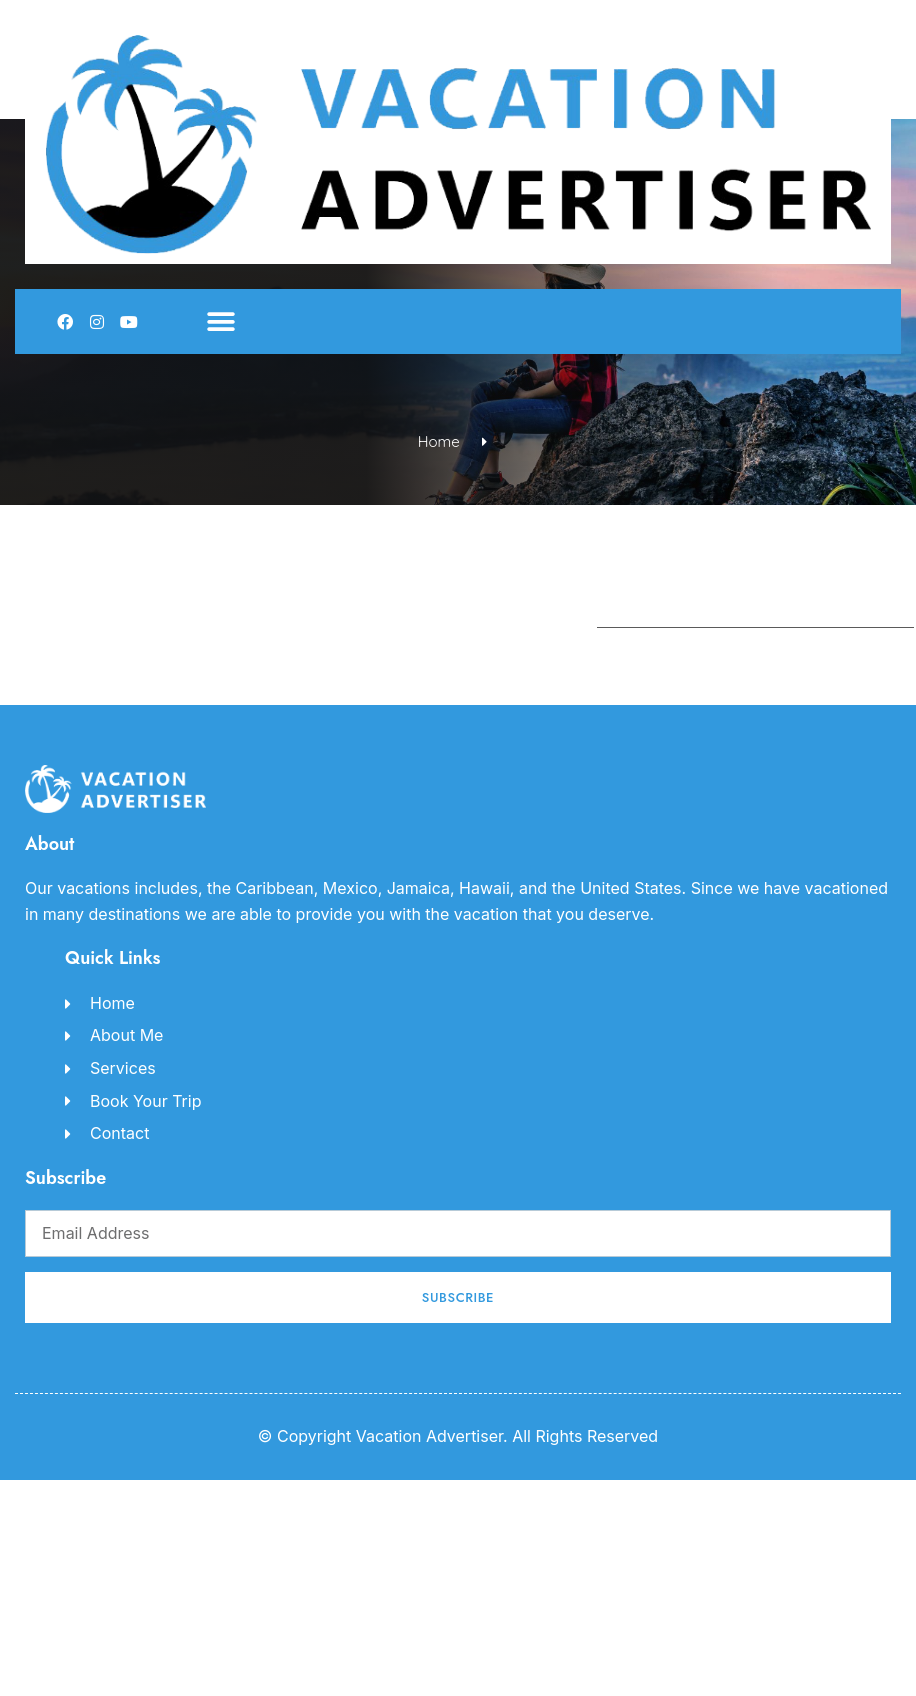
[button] (220, 321)
